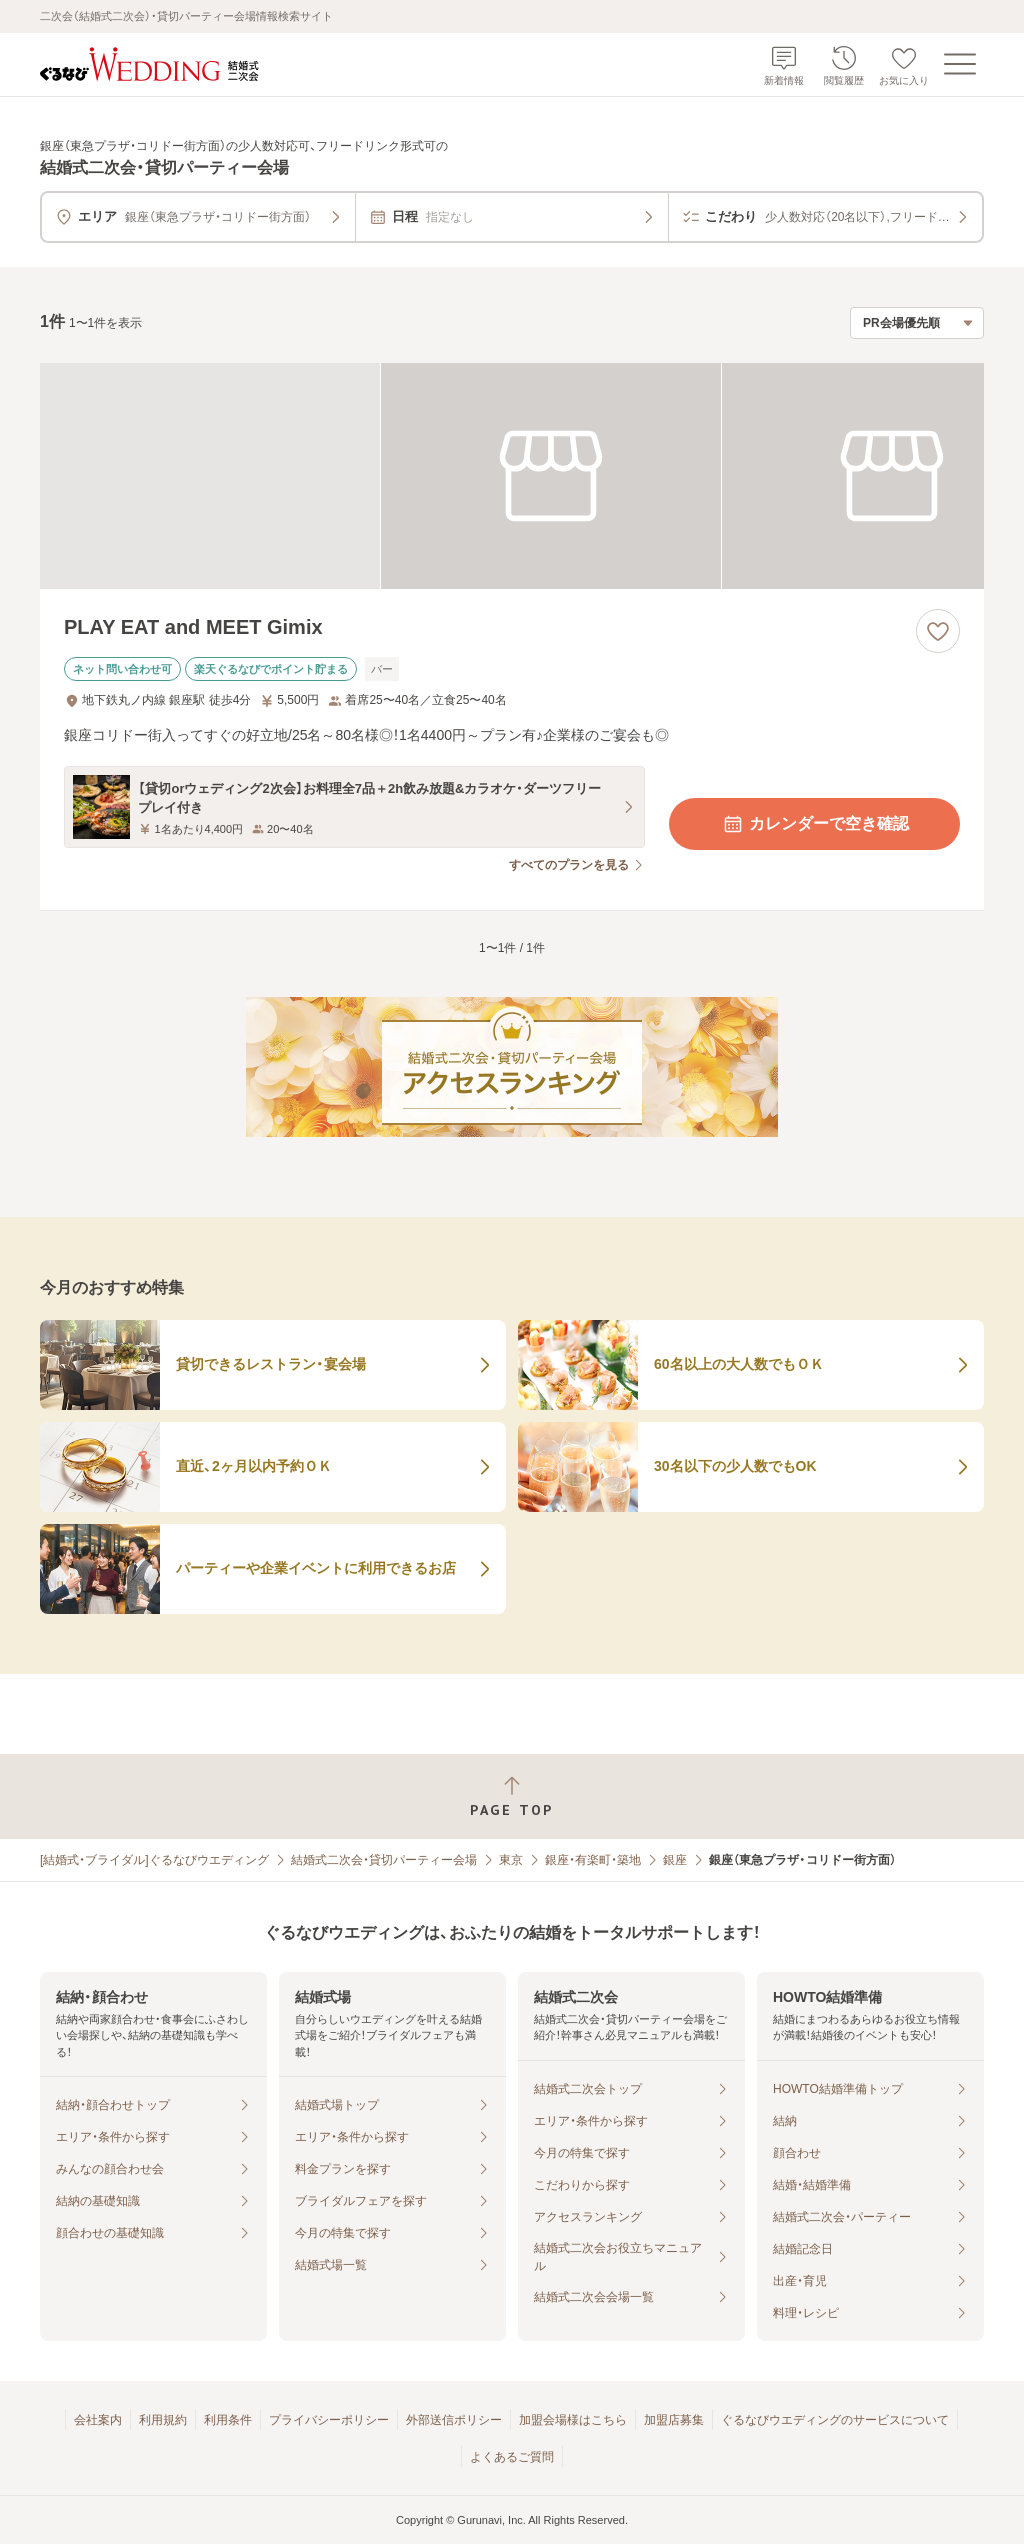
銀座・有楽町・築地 (593, 1860)
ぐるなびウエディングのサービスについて (835, 2420)
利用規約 (163, 2420)
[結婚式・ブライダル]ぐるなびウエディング (154, 1860)
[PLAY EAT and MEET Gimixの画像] (512, 476)
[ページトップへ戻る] (512, 1796)
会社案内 (98, 2420)
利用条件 (228, 2420)
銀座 (675, 1860)
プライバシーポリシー (329, 2420)
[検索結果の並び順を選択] (917, 323)
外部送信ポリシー (454, 2420)
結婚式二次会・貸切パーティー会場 (384, 1860)
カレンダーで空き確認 (815, 824)
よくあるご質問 (512, 2457)
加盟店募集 (674, 2420)
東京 (511, 1860)
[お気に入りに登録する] (938, 631)
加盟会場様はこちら (573, 2420)
